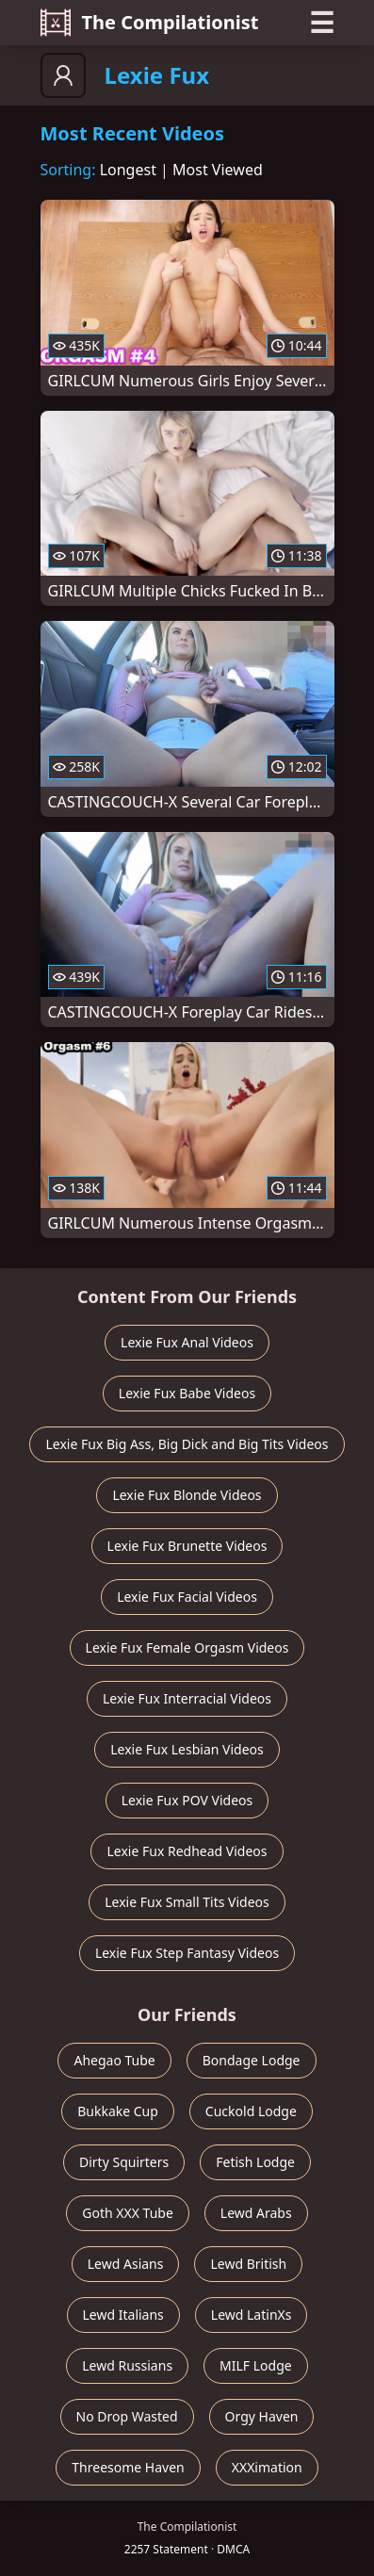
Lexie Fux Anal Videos (187, 1342)
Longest (128, 169)
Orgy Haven (262, 2416)
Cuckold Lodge (251, 2111)
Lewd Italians (123, 2314)
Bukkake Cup (117, 2111)
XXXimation (267, 2467)
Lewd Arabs (256, 2213)
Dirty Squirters (124, 2162)
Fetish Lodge (255, 2162)
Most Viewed (217, 169)
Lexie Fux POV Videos (187, 1800)
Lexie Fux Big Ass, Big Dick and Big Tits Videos (186, 1444)
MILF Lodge (256, 2365)
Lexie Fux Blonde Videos (186, 1495)
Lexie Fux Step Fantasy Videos (187, 1953)
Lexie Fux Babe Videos (187, 1393)
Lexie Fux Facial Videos (187, 1597)
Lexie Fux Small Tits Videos (186, 1902)
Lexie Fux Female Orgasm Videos (187, 1647)
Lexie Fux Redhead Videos (186, 1851)
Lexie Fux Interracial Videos (187, 1698)
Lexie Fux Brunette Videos (187, 1546)
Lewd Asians (126, 2264)
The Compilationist (150, 23)
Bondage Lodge (252, 2060)
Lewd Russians (127, 2365)
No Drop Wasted (127, 2416)
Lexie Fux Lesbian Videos (186, 1749)
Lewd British (248, 2264)
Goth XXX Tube (127, 2213)
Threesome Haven (128, 2467)
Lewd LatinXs (251, 2314)
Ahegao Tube (113, 2060)
